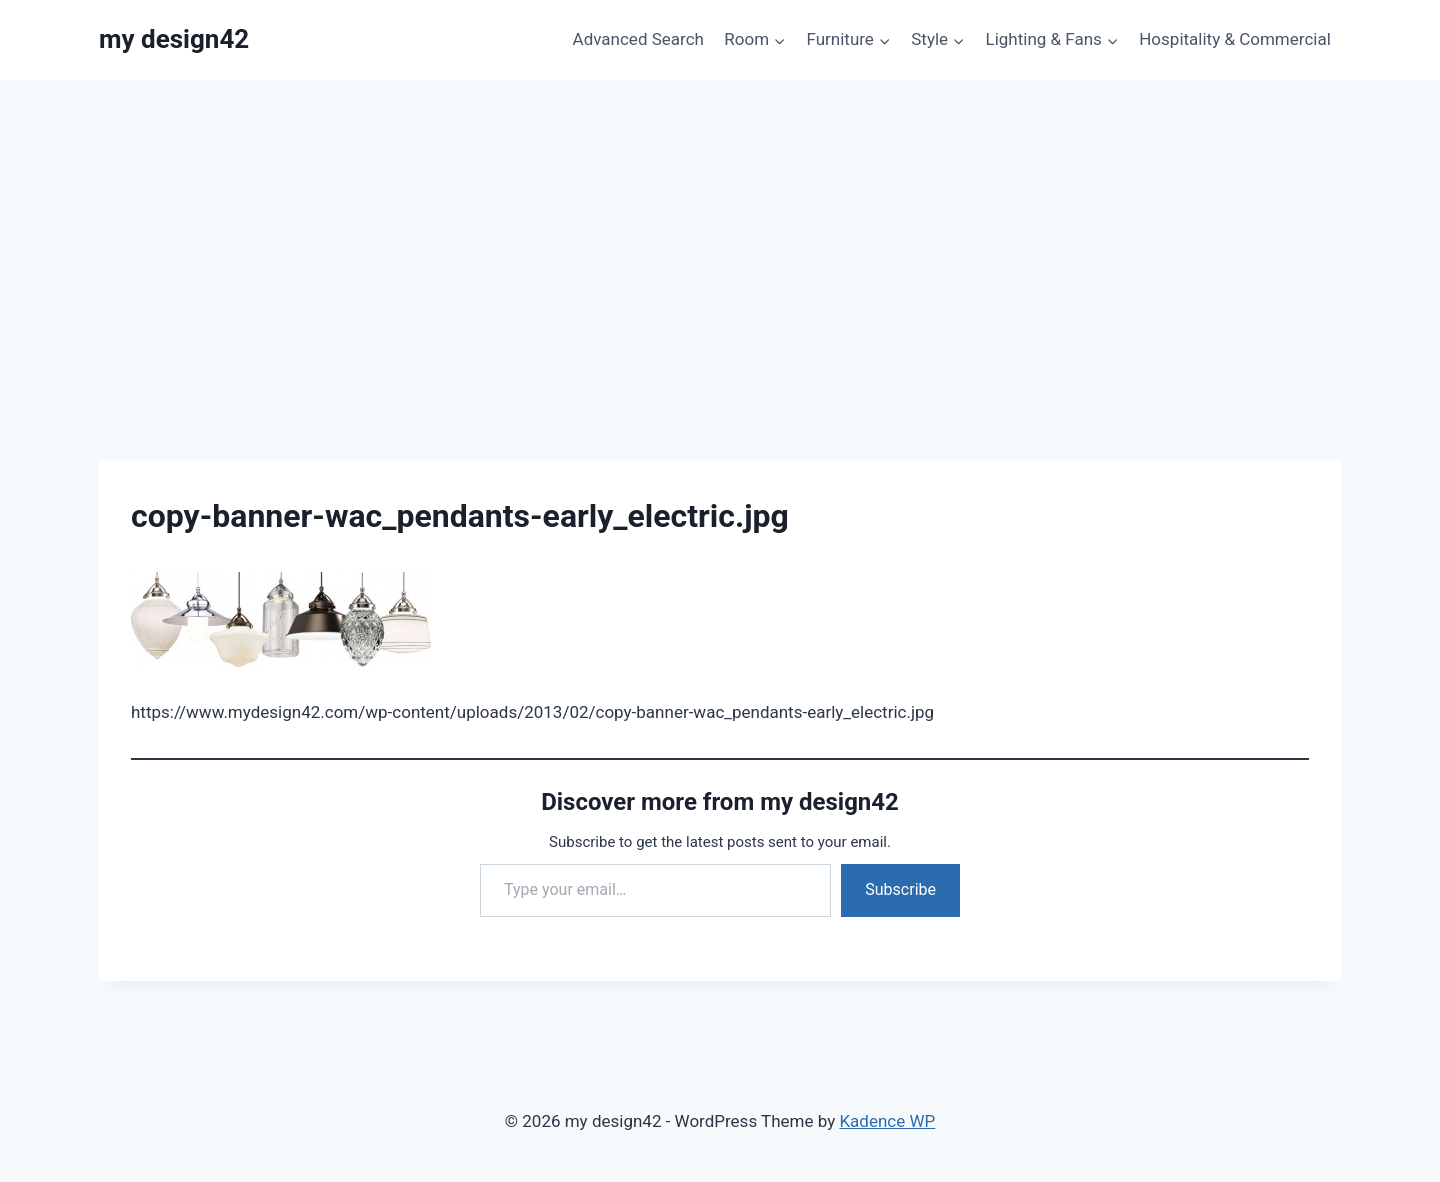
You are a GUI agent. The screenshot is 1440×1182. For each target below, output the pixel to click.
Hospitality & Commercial (1235, 39)
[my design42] (174, 39)
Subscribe (900, 889)
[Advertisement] (720, 230)
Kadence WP (887, 1121)
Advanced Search (638, 39)
